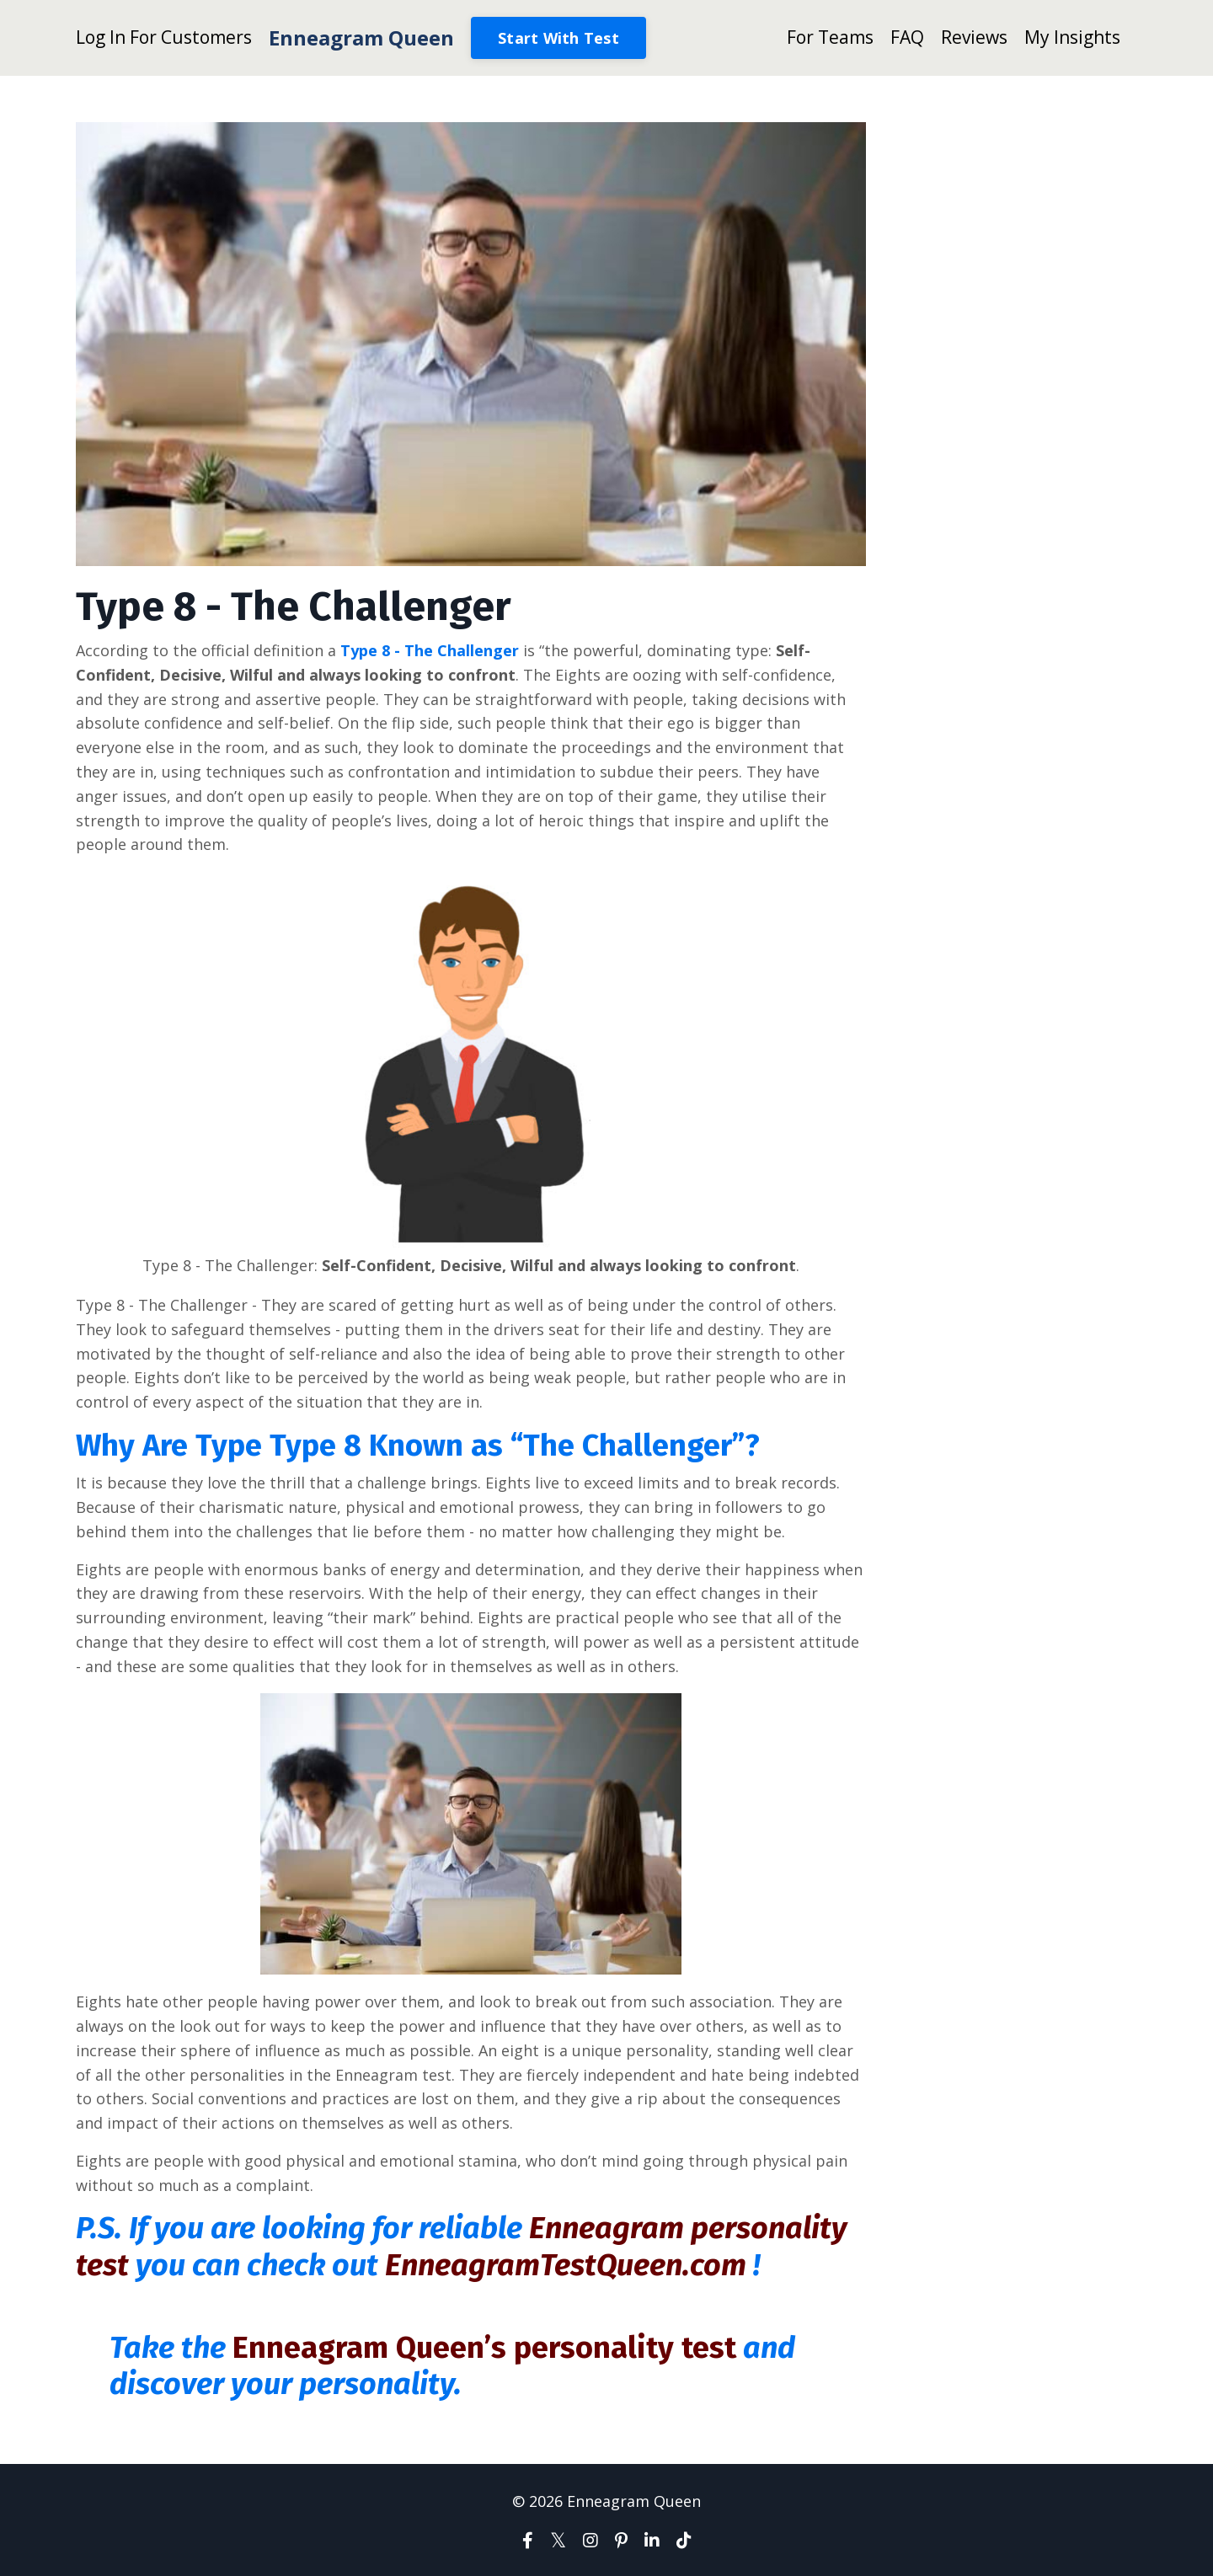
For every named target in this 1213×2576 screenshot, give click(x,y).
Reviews (974, 37)
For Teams (830, 37)
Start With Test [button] (558, 38)
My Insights (1072, 37)
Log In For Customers (164, 37)
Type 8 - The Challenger (429, 650)
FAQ (907, 37)
